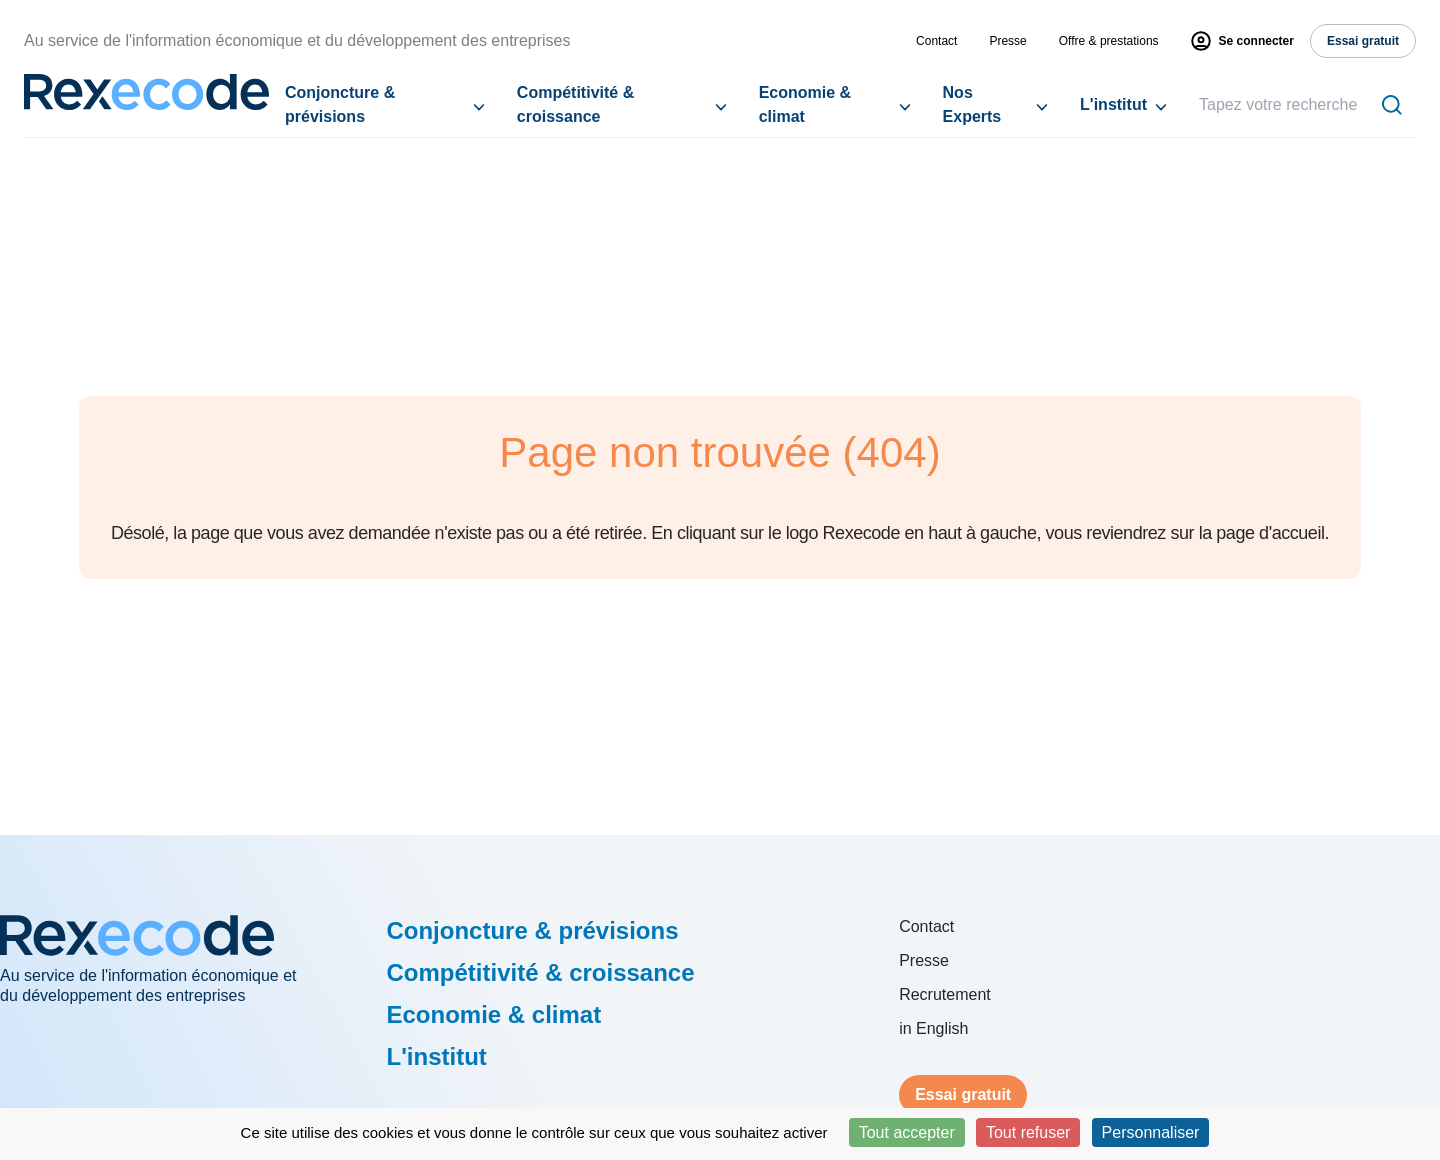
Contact (936, 41)
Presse (1007, 41)
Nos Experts (972, 104)
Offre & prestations (1109, 41)
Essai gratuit (963, 1094)
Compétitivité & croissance (575, 104)
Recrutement (945, 994)
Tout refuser (1028, 1132)
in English (933, 1028)
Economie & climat (805, 104)
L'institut (1113, 104)
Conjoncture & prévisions (340, 104)
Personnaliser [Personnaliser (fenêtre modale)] (1151, 1132)
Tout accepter (907, 1132)
